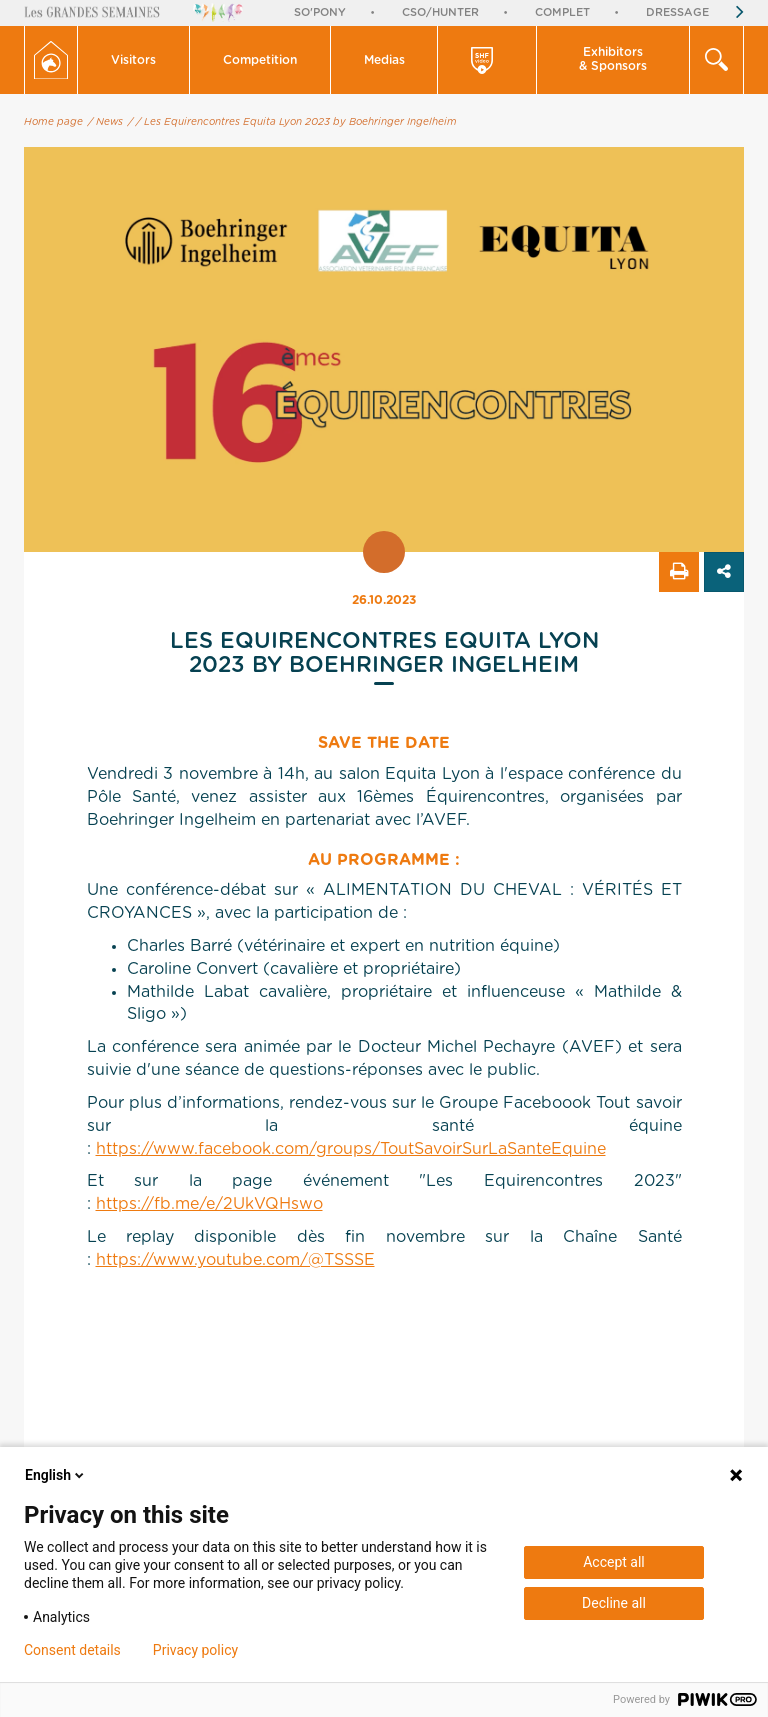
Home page (53, 122)
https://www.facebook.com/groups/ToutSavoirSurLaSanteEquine (351, 1149)
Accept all (614, 1562)
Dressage (677, 12)
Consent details (72, 1650)
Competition (260, 60)
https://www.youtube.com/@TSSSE (235, 1260)
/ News (105, 122)
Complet (562, 12)
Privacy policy (195, 1650)
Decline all (614, 1603)
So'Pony (320, 12)
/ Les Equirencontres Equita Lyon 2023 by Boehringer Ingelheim (296, 122)
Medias (384, 60)
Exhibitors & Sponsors (613, 59)
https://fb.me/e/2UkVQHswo (209, 1204)
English (56, 1475)
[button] (134, 60)
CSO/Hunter (440, 12)
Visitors (133, 60)
